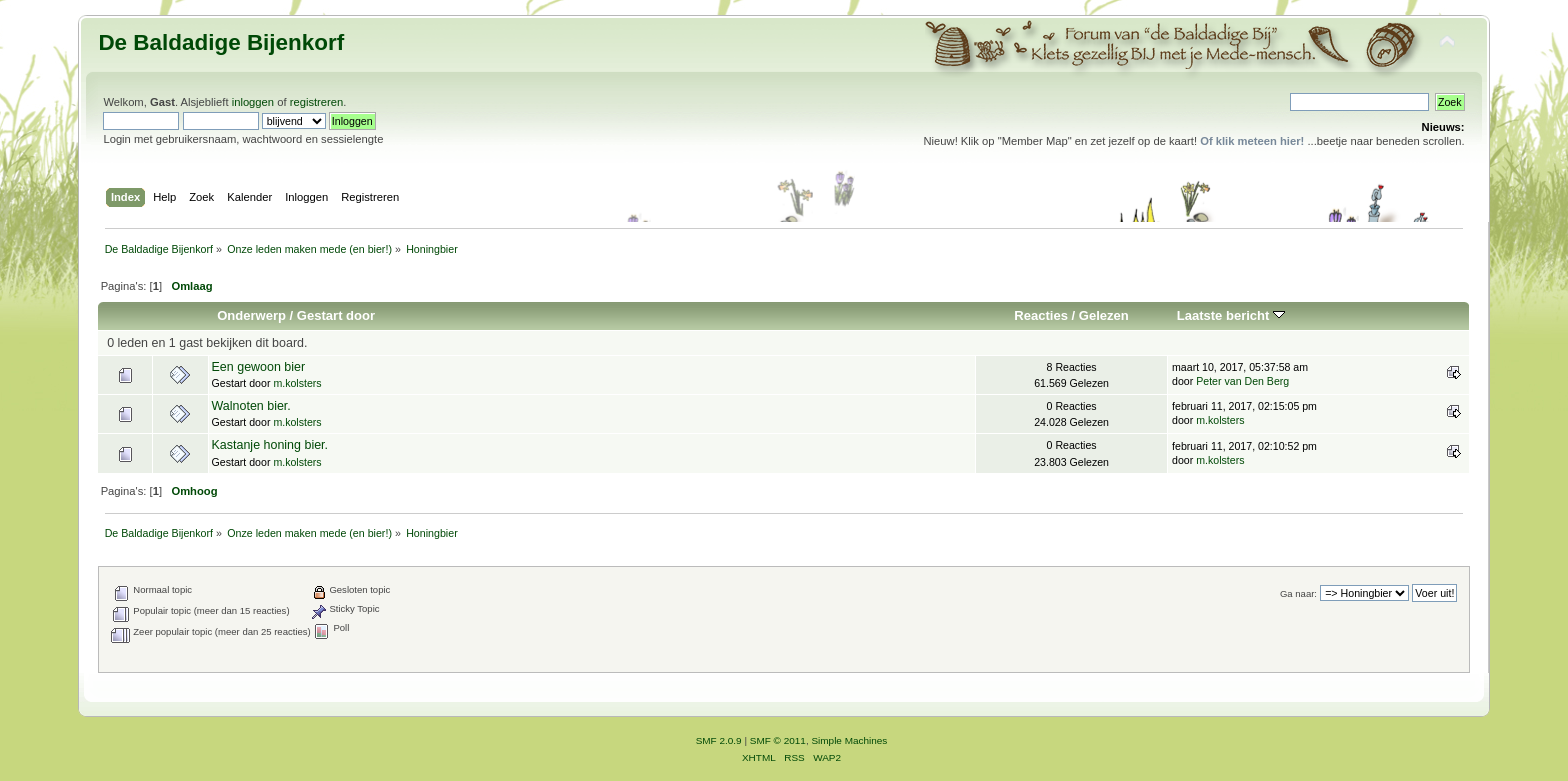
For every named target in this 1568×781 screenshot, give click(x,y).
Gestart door (336, 315)
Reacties (1041, 315)
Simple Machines (849, 740)
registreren (317, 102)
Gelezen (1104, 315)
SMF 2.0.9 (719, 740)
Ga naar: (1298, 593)
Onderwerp (251, 315)
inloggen (253, 102)
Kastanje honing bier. (270, 445)
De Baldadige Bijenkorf (221, 42)
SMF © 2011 (778, 740)
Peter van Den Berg (1242, 381)
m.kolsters (297, 383)
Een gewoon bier (259, 367)
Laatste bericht (1231, 315)
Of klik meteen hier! (1252, 141)
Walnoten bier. (251, 406)
